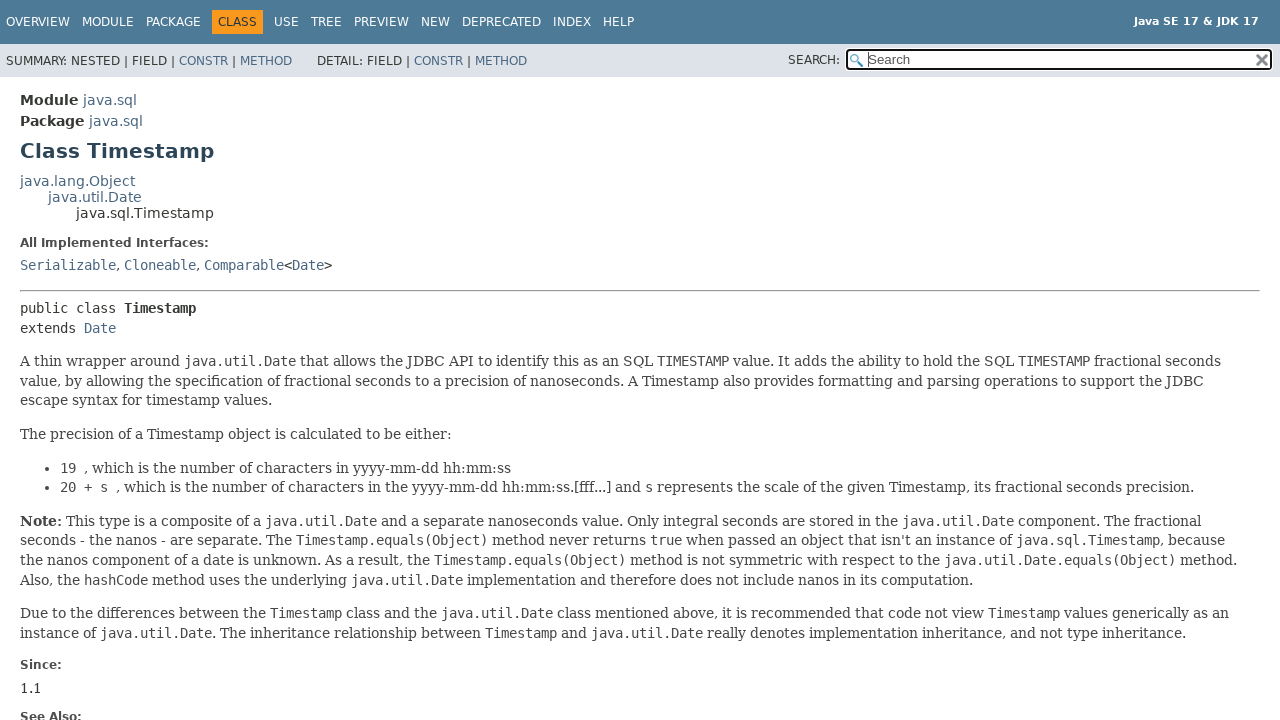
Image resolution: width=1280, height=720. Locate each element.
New (435, 22)
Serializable (68, 265)
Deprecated (501, 22)
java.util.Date (95, 197)
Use (286, 22)
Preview (381, 22)
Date (308, 265)
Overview (38, 22)
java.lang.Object (77, 181)
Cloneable (160, 265)
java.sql (110, 100)
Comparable (244, 265)
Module (108, 22)
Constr (203, 61)
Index (572, 22)
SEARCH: (814, 60)
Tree (326, 22)
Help (618, 22)
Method (266, 61)
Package (173, 22)
